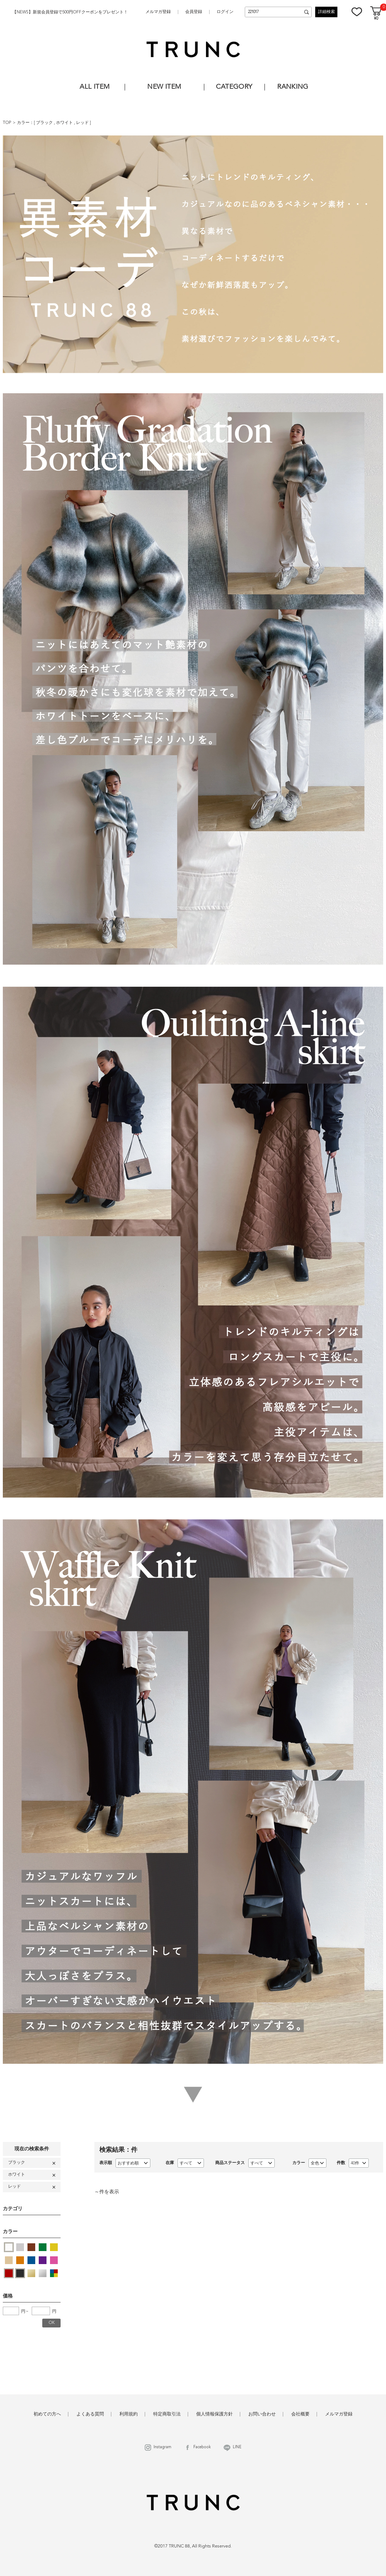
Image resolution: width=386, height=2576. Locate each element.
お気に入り (356, 11)
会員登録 (193, 12)
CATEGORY (234, 87)
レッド (83, 123)
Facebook (202, 2447)
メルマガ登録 (158, 12)
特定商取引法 (167, 2414)
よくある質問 (90, 2414)
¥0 (376, 19)
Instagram (162, 2447)
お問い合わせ (262, 2414)
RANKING (293, 87)
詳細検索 (326, 12)
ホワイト (65, 123)
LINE (237, 2447)
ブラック (45, 123)
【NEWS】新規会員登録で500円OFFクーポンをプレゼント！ (70, 12)
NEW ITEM (164, 87)
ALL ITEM (95, 87)
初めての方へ (47, 2414)
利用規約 (128, 2414)
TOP (7, 123)
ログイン (225, 12)
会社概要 (300, 2414)
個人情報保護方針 (214, 2414)
